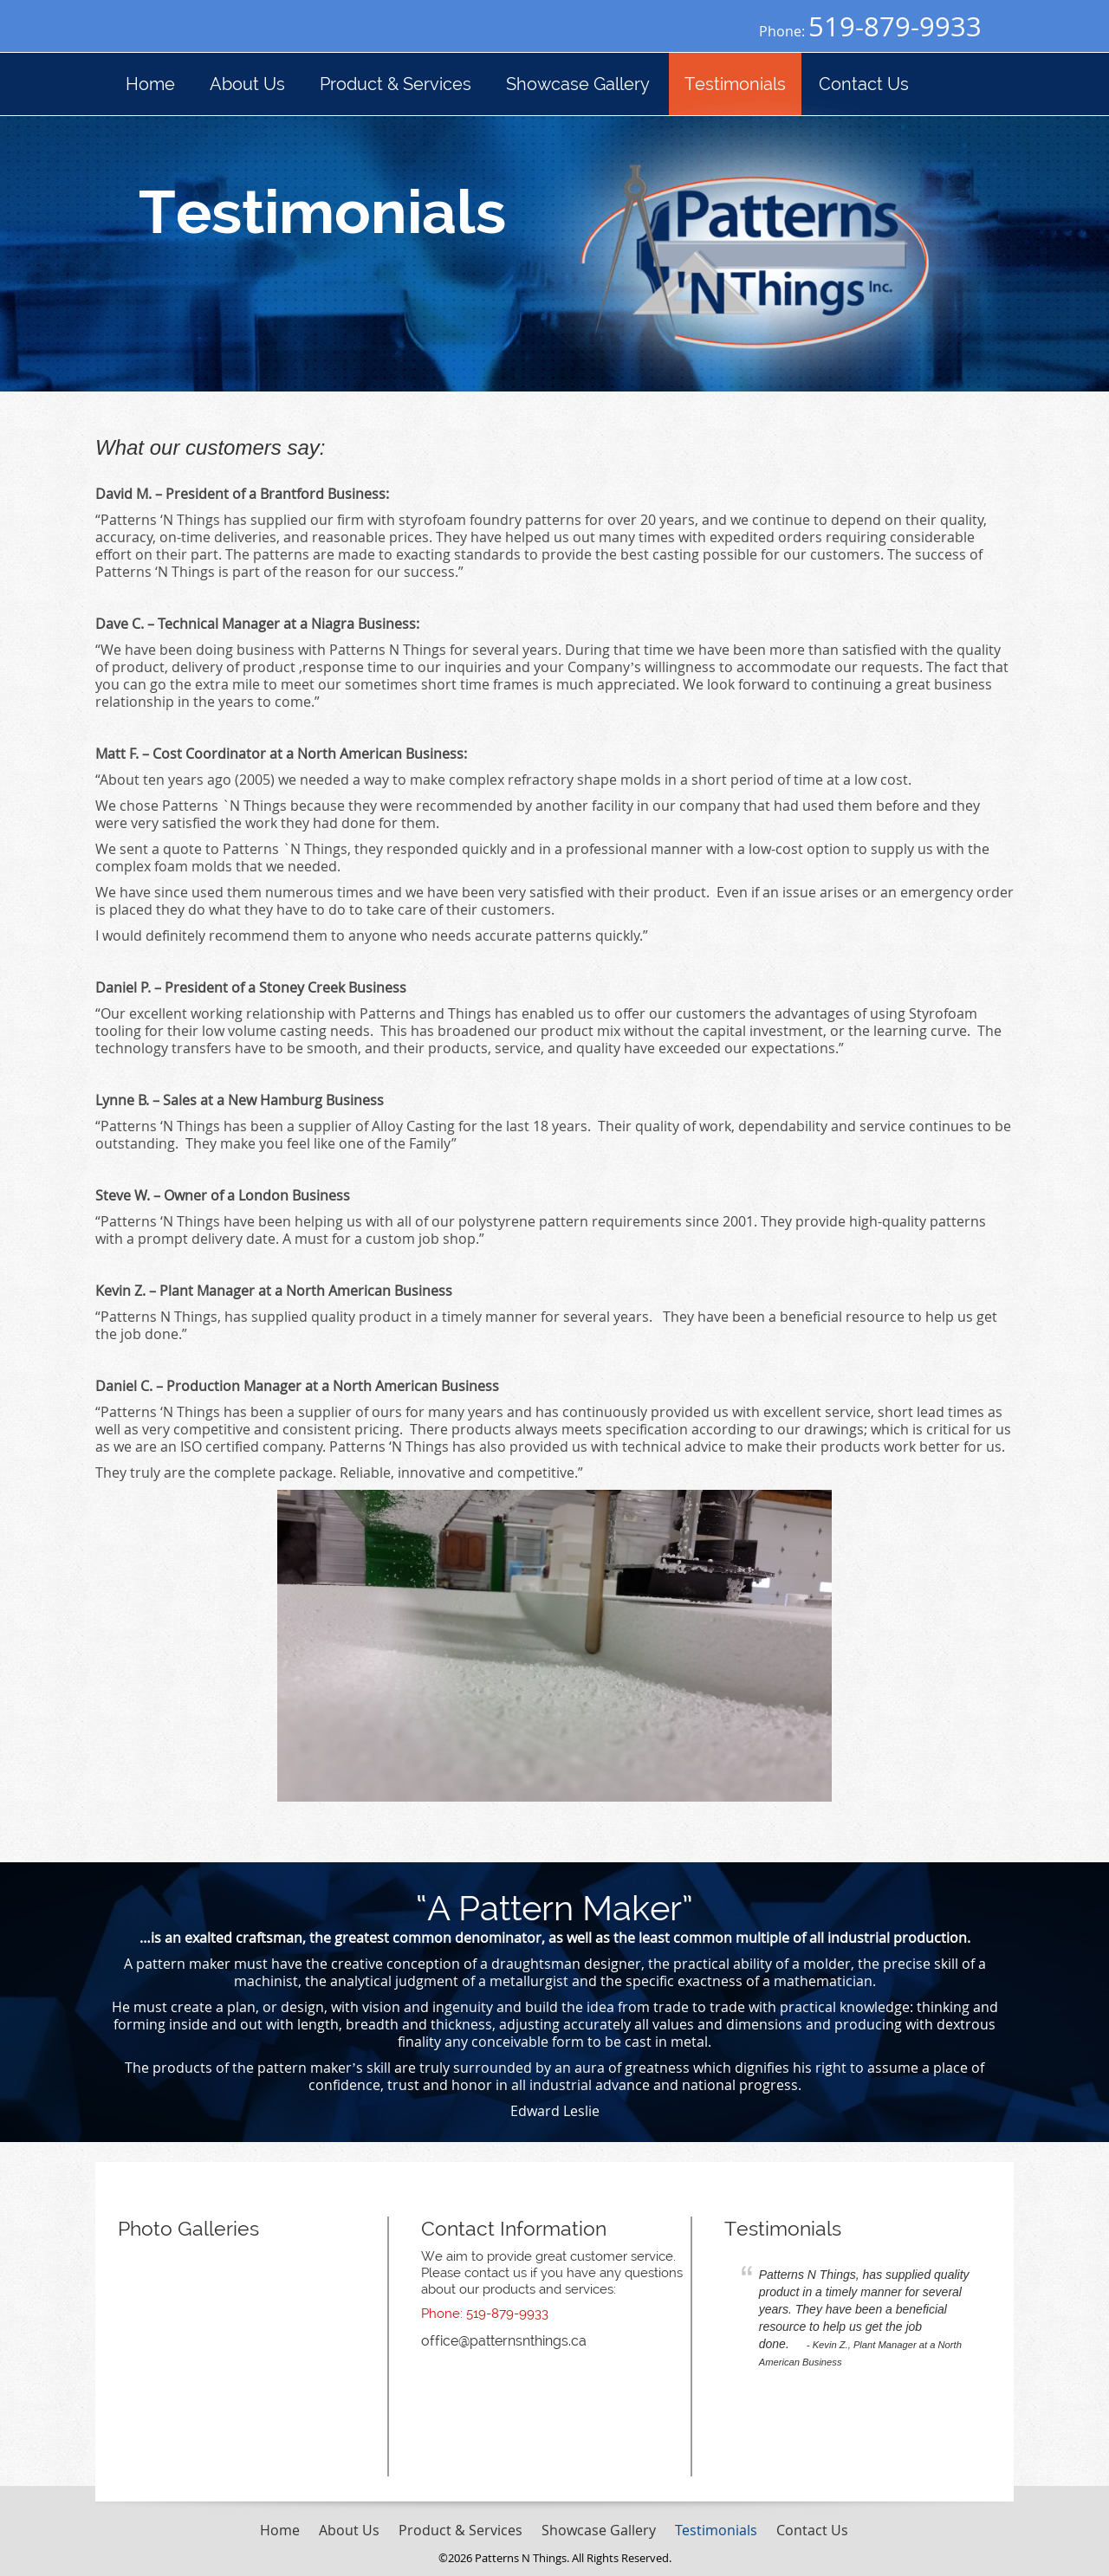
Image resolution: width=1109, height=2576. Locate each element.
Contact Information (513, 2228)
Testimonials (782, 2228)
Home (280, 2530)
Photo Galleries (188, 2228)
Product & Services (460, 2530)
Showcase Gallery (599, 2530)
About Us (349, 2530)
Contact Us (812, 2530)
